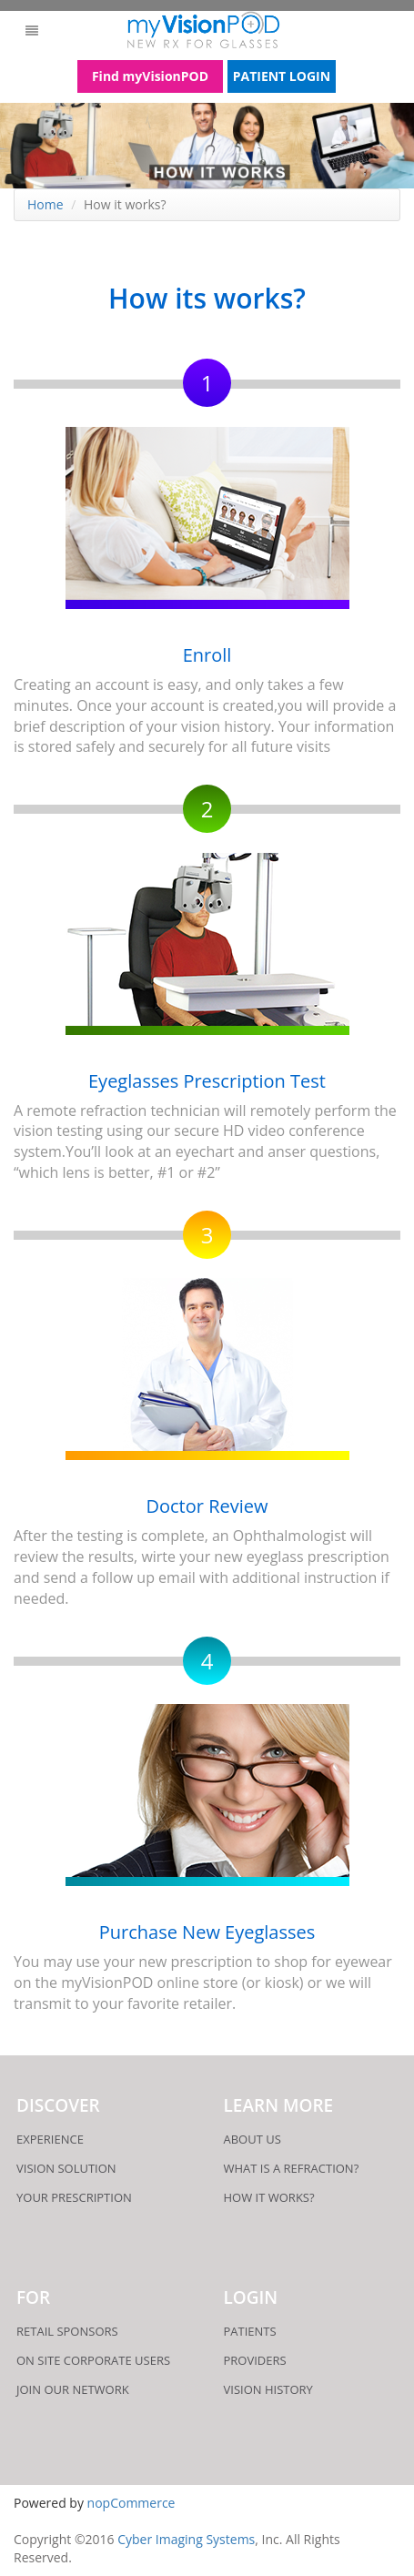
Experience (50, 2139)
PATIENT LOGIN (281, 76)
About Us (252, 2139)
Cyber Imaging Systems (186, 2539)
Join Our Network (72, 2389)
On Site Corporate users (93, 2360)
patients (250, 2331)
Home (45, 204)
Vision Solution (66, 2168)
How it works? (269, 2197)
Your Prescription (74, 2197)
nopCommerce (131, 2502)
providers (255, 2360)
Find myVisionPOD (150, 76)
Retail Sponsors (67, 2331)
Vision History (268, 2389)
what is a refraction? (291, 2168)
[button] (32, 30)
